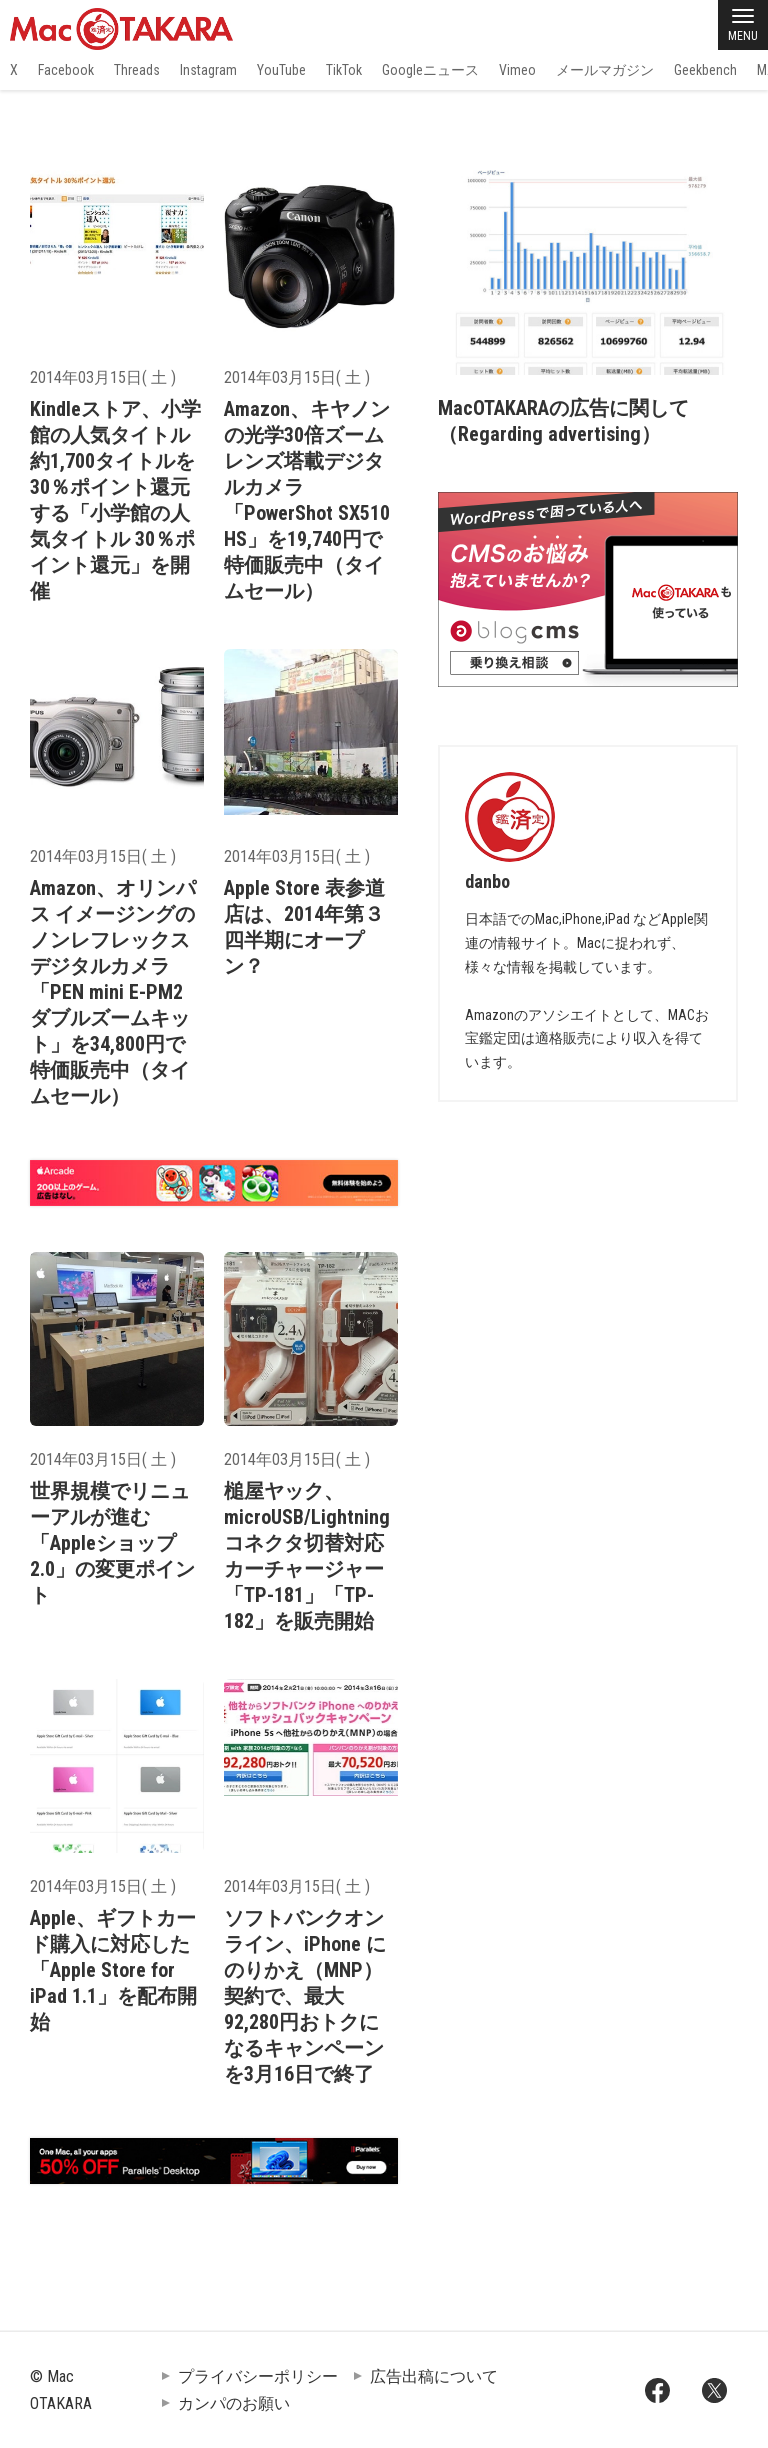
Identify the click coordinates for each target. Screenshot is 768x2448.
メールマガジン (605, 70)
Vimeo (517, 70)
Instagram (208, 70)
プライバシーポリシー (258, 2376)
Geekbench (705, 70)
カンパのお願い (234, 2403)
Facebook (66, 70)
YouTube (281, 70)
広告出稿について (434, 2376)
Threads (137, 70)
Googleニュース (430, 70)
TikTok (344, 70)
